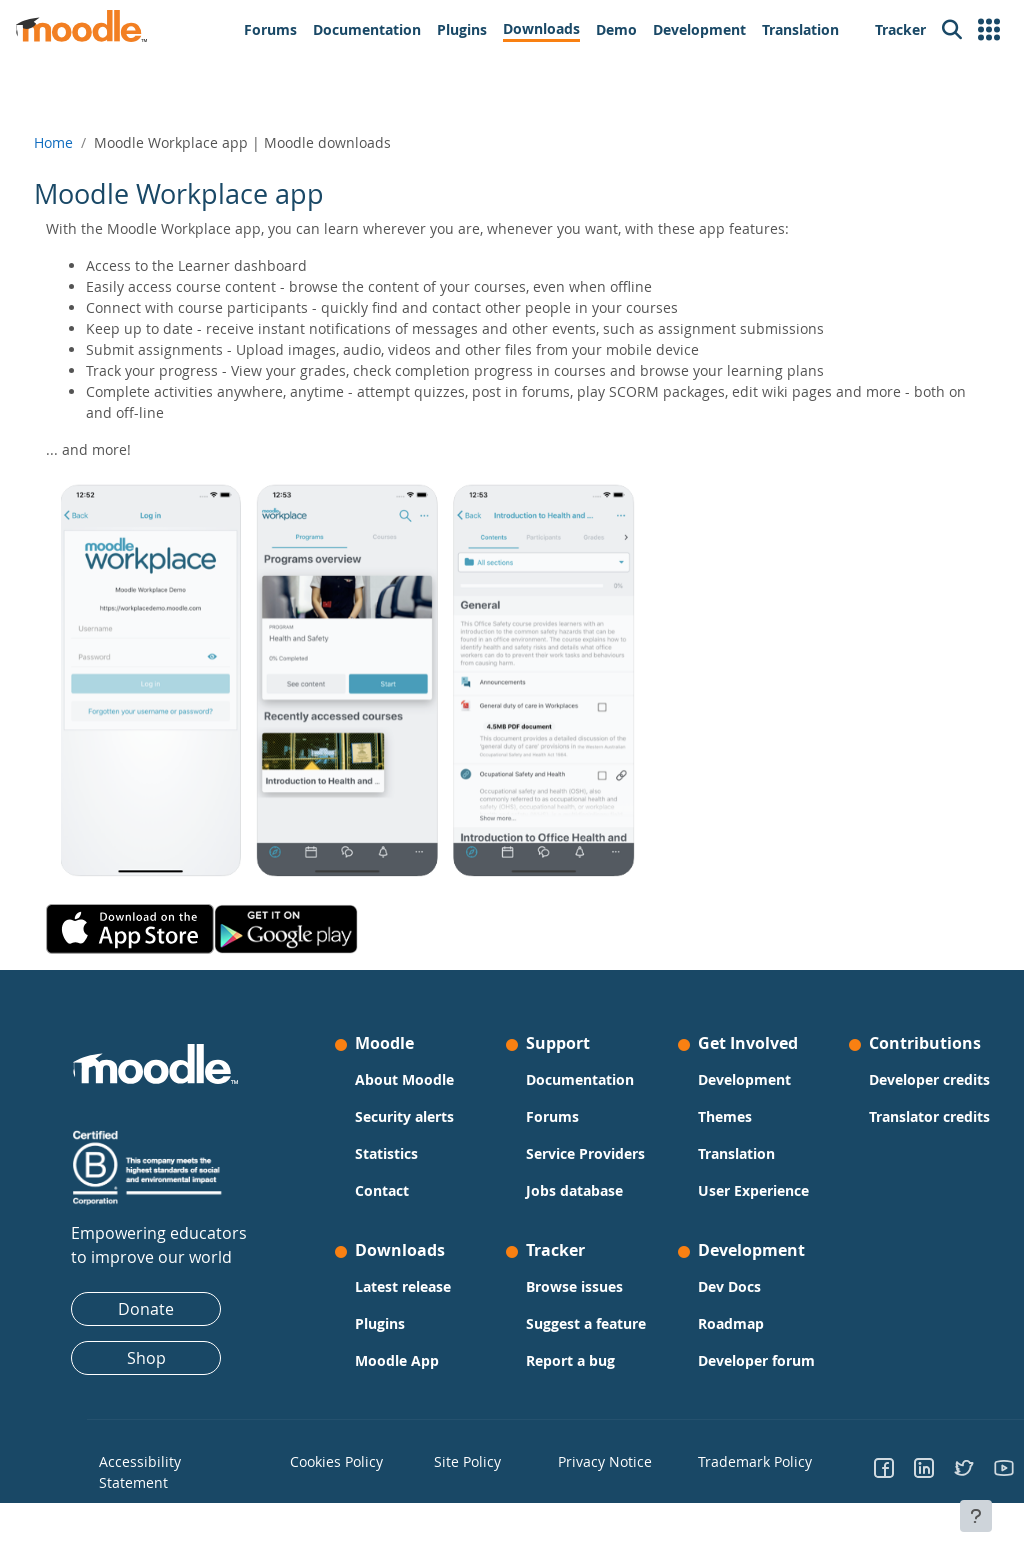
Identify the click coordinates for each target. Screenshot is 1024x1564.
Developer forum (720, 1392)
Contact (395, 1190)
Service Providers (559, 1164)
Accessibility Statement (170, 1512)
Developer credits (879, 1109)
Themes (712, 1116)
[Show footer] (976, 1516)
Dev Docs (716, 1307)
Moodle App (410, 1381)
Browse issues (574, 1307)
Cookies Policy (354, 1503)
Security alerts (417, 1116)
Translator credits (879, 1167)
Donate (171, 1309)
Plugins (393, 1344)
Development (731, 1079)
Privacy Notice (593, 1503)
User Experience (722, 1201)
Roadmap (718, 1344)
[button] (989, 30)
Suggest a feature (559, 1355)
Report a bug (570, 1402)
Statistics (399, 1153)
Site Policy (475, 1503)
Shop (171, 1358)
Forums (552, 1116)
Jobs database (574, 1211)
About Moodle (417, 1079)
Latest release (416, 1307)
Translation (723, 1153)
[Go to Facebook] (859, 1512)
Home (90, 142)
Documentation (580, 1079)
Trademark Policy (733, 1503)
